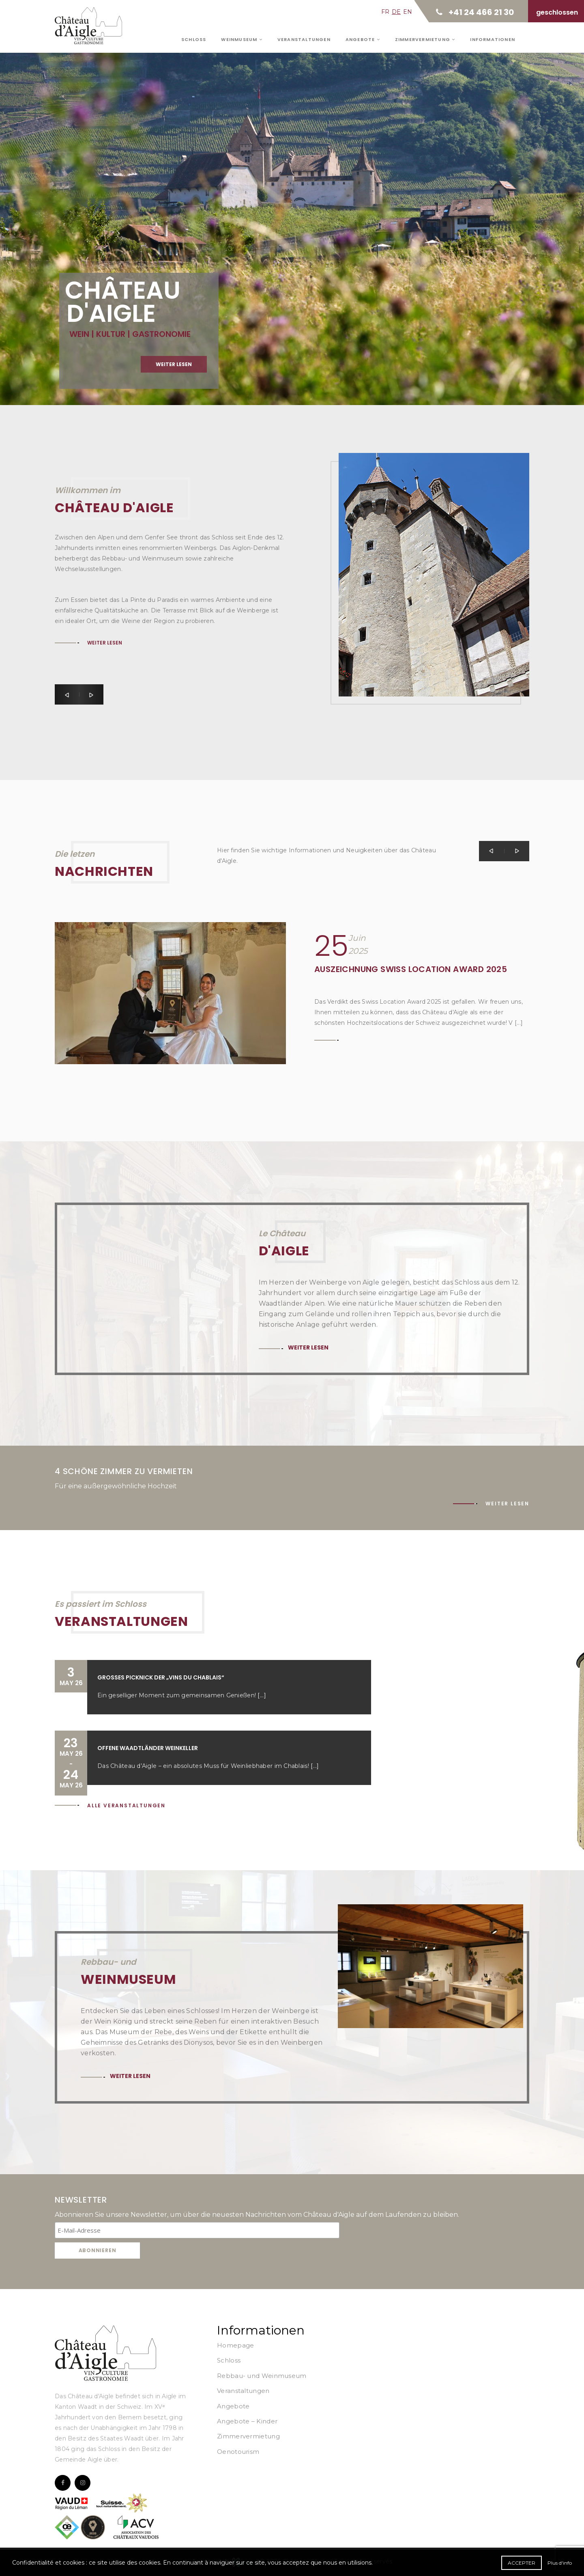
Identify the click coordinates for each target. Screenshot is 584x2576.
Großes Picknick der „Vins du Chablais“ (160, 1677)
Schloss (193, 39)
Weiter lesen (174, 382)
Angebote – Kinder (247, 2421)
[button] (67, 694)
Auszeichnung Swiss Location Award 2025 (410, 969)
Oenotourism (238, 2451)
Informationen (492, 39)
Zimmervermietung (425, 39)
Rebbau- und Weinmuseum (262, 2376)
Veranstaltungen (304, 39)
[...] (262, 1695)
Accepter (521, 2563)
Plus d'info (560, 2563)
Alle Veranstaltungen (126, 1805)
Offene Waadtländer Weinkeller (147, 1748)
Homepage (235, 2345)
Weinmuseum (241, 39)
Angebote (363, 39)
